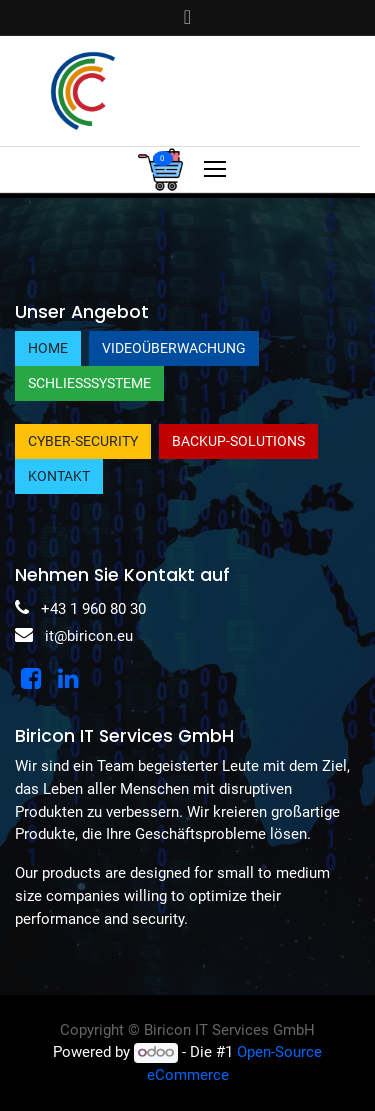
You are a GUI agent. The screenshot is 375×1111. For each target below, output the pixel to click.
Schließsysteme (89, 383)
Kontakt (59, 476)
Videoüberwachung (174, 348)
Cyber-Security (83, 441)
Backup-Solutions (238, 441)
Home (48, 348)
